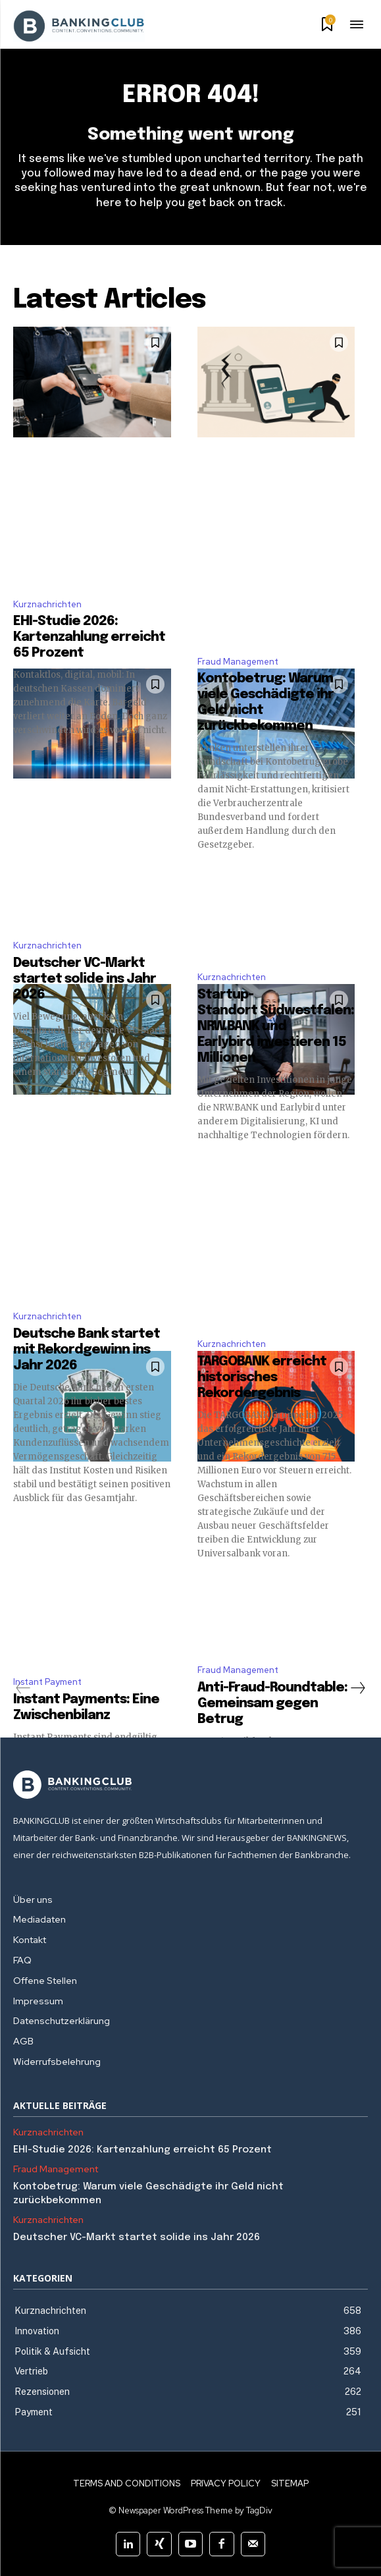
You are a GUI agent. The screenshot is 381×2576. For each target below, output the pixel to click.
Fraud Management (237, 661)
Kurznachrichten (47, 604)
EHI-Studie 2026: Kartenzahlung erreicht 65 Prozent (89, 637)
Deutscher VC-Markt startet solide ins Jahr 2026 (84, 979)
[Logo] (190, 1784)
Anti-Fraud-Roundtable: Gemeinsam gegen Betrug (272, 1703)
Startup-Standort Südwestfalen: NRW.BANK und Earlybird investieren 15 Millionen (275, 1026)
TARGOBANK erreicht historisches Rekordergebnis (261, 1377)
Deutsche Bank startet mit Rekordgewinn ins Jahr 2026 (86, 1350)
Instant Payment (47, 1681)
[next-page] (357, 1688)
